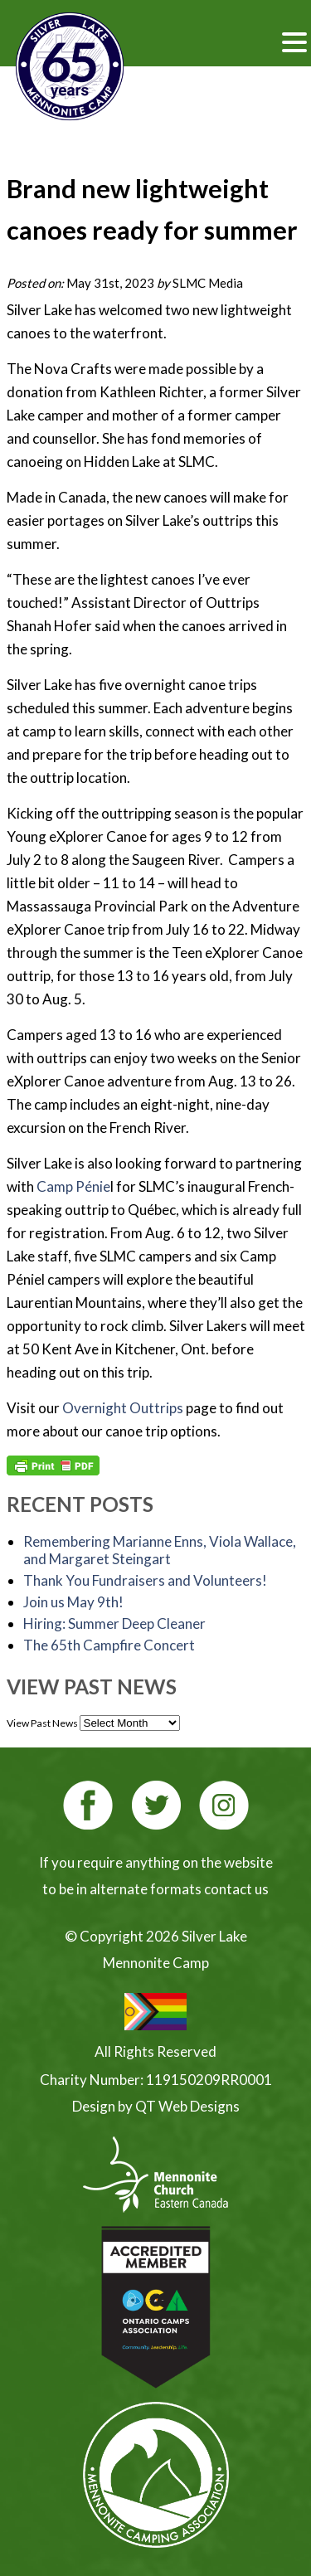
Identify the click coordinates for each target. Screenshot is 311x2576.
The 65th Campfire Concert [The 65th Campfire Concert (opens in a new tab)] (109, 1645)
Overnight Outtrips (122, 1408)
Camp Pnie (73, 1186)
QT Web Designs (187, 2106)
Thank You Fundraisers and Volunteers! (145, 1580)
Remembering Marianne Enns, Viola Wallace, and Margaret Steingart (159, 1550)
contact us (236, 1889)
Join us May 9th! (73, 1602)
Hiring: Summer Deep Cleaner (114, 1623)
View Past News (42, 1723)
